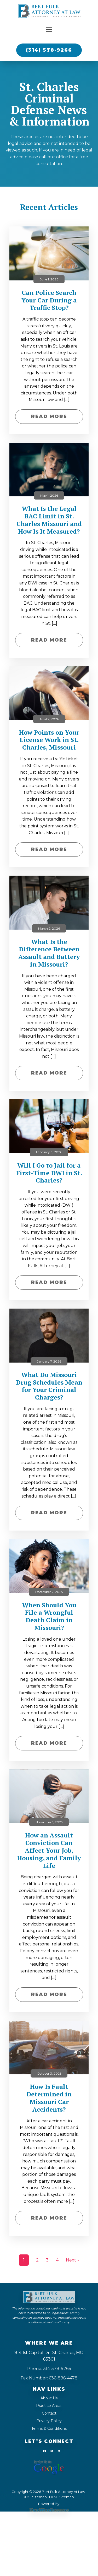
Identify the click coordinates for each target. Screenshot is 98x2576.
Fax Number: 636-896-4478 (49, 2378)
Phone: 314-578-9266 (49, 2368)
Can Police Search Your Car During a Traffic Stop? (49, 300)
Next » (72, 2260)
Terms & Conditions (49, 2428)
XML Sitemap (35, 2497)
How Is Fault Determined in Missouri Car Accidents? (49, 2098)
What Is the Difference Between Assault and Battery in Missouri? (49, 953)
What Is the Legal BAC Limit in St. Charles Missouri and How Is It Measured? (49, 520)
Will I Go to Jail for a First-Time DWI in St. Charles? (49, 1173)
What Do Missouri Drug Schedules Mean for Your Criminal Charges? (49, 1386)
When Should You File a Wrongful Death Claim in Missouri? (49, 1616)
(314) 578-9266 (49, 50)
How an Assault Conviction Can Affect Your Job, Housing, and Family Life (49, 1850)
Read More (49, 416)
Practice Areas (49, 2405)
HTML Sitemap (61, 2497)
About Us (49, 2398)
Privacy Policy (49, 2420)
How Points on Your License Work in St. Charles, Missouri (49, 740)
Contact (49, 2413)
